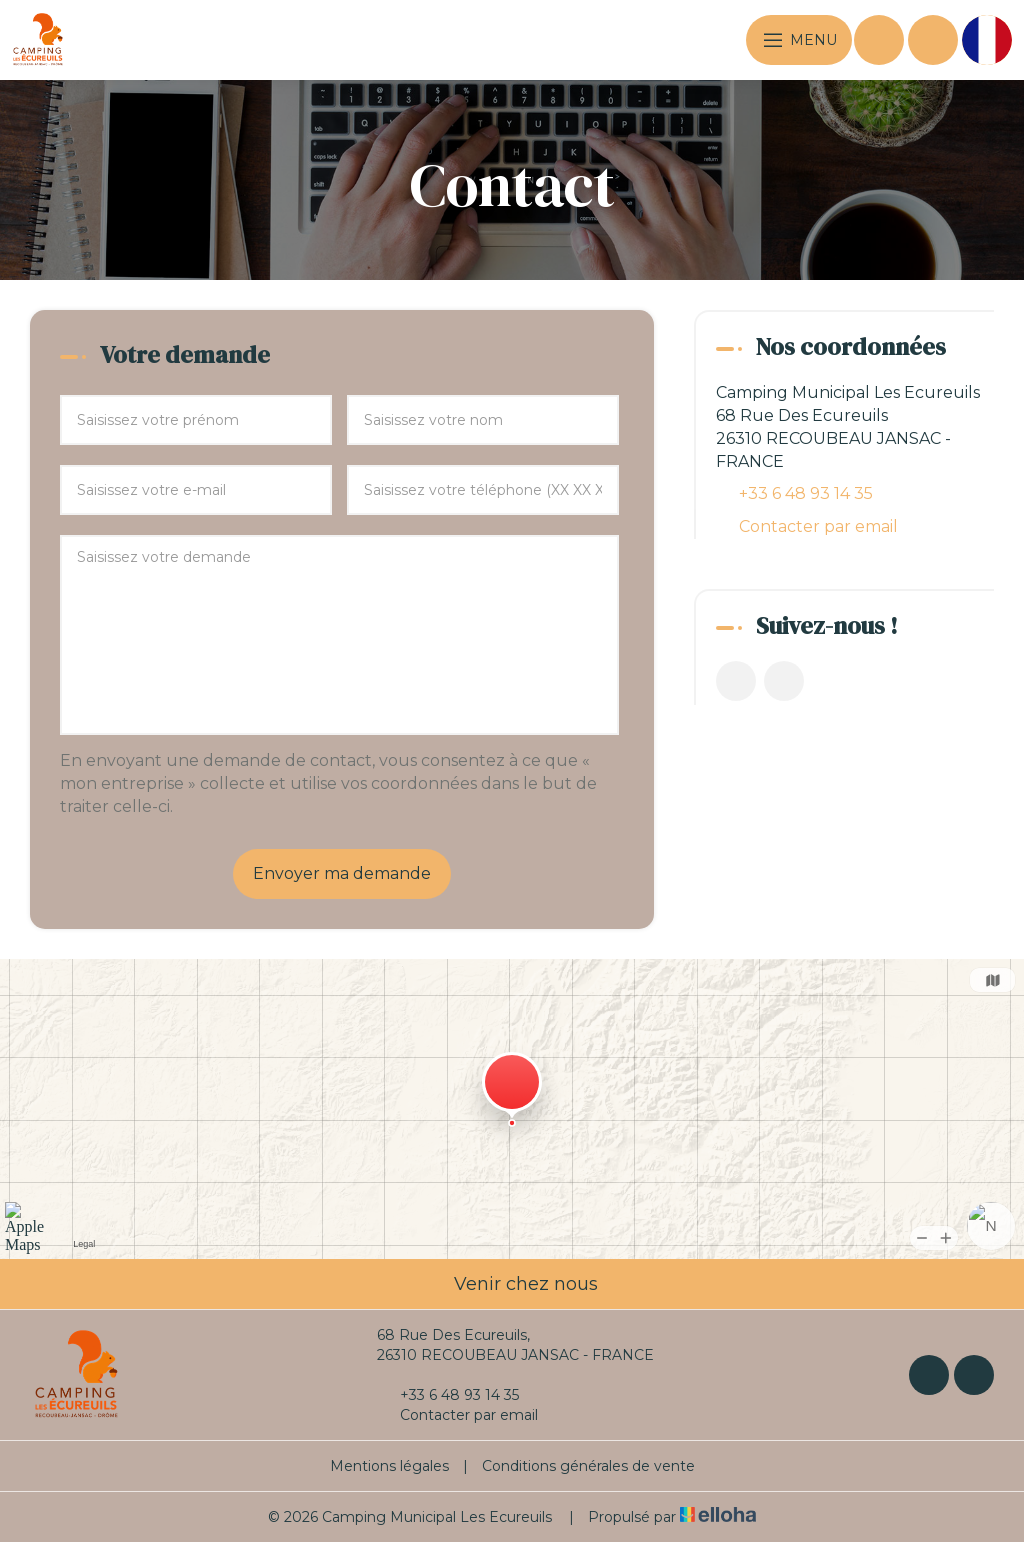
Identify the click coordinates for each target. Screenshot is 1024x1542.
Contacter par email (818, 526)
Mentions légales (389, 1466)
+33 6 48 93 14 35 (448, 1395)
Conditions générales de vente (588, 1466)
